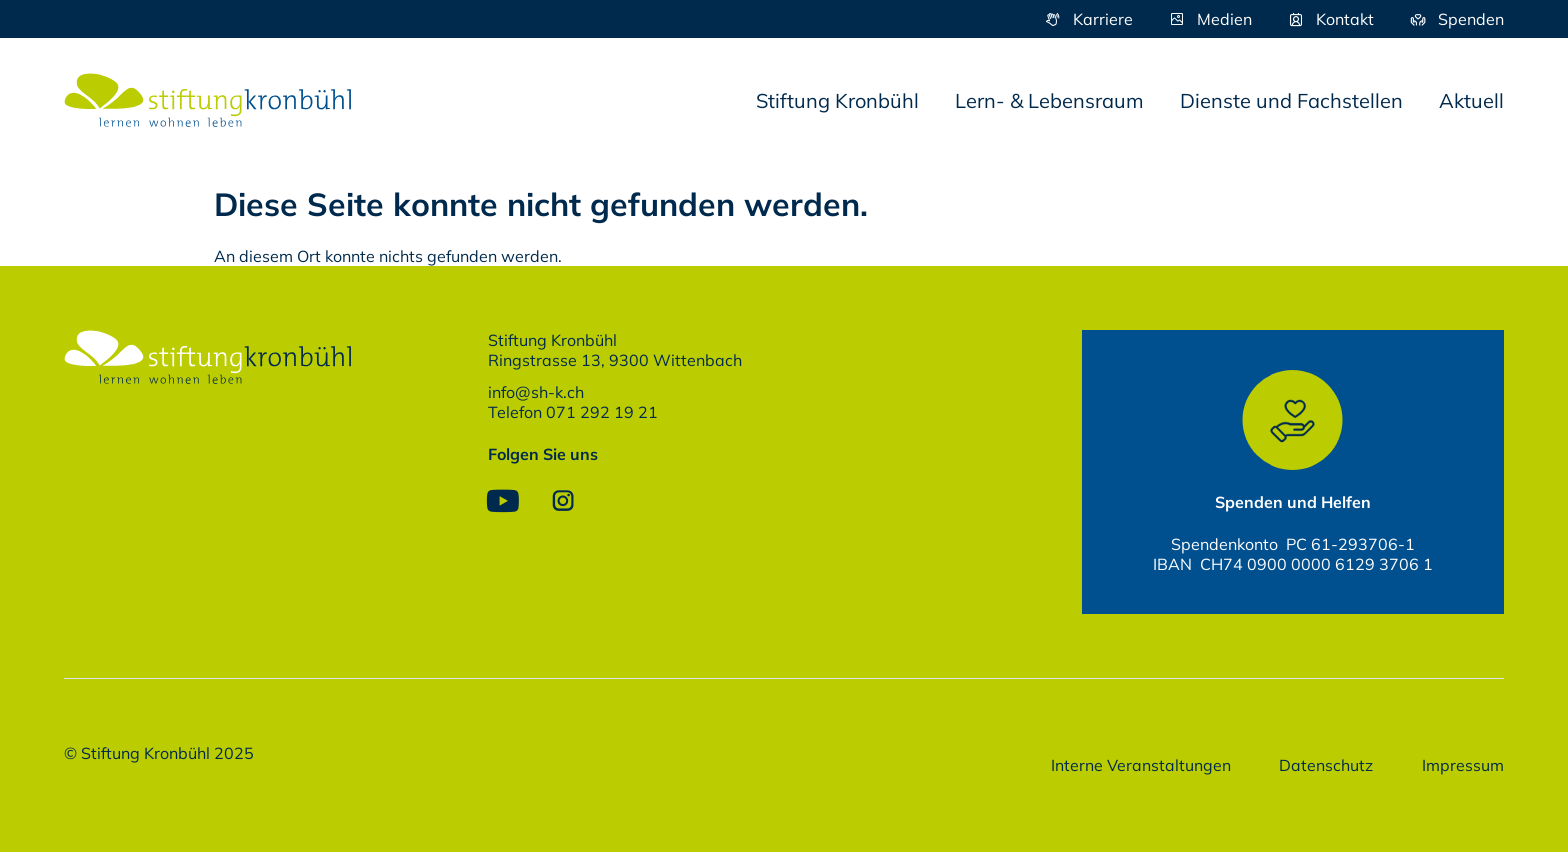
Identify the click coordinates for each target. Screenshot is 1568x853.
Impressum (1463, 766)
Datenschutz (1325, 766)
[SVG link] (208, 100)
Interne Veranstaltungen (1138, 766)
